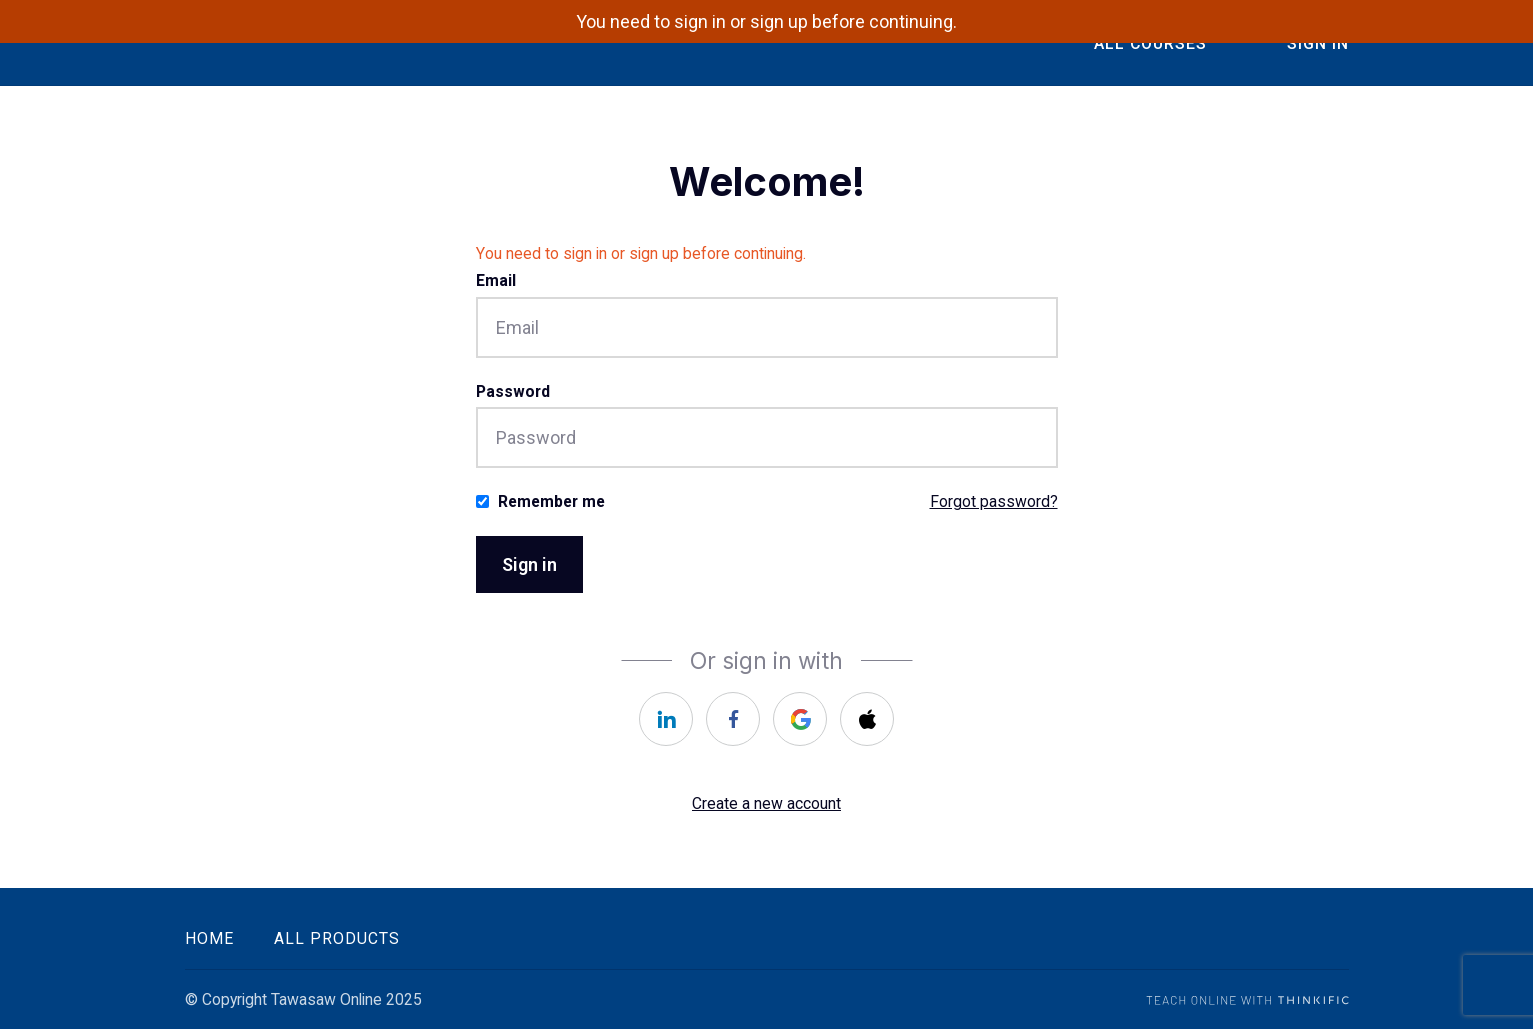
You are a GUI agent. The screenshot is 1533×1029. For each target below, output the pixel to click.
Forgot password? (994, 501)
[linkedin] (666, 719)
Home (209, 938)
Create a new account (766, 803)
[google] (800, 719)
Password (513, 391)
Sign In (1318, 43)
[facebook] (733, 719)
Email (496, 280)
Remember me (551, 501)
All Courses (1150, 43)
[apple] (867, 719)
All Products (337, 938)
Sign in (529, 564)
